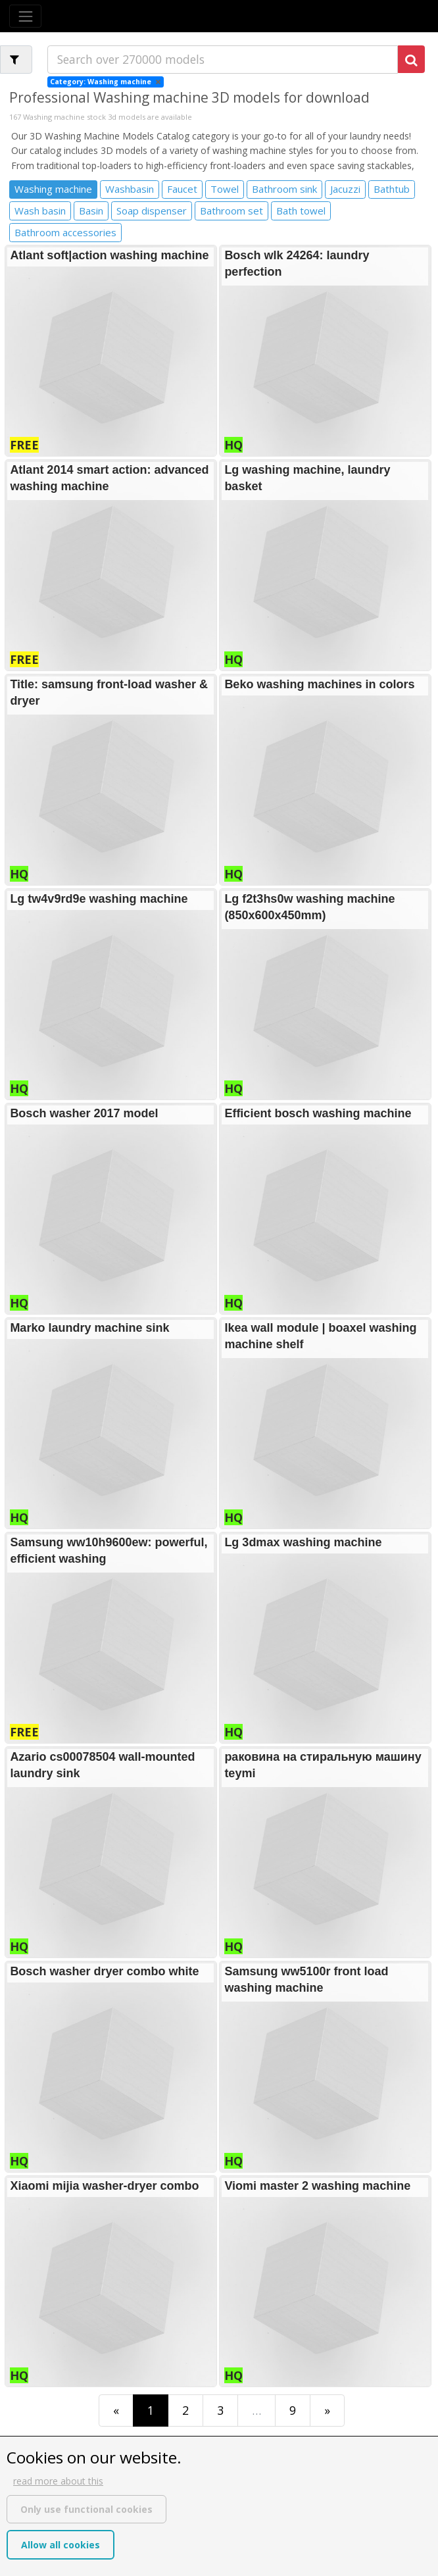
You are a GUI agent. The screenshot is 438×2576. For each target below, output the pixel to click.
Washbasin (129, 188)
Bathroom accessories (65, 232)
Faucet (182, 188)
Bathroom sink (284, 188)
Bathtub (392, 188)
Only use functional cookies (86, 2509)
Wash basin (40, 210)
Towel (224, 188)
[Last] (327, 2410)
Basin (91, 210)
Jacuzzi (345, 188)
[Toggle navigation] (25, 16)
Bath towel (301, 210)
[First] (116, 2410)
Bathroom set (231, 210)
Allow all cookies (60, 2544)
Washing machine (53, 188)
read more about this (58, 2481)
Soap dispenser (151, 210)
